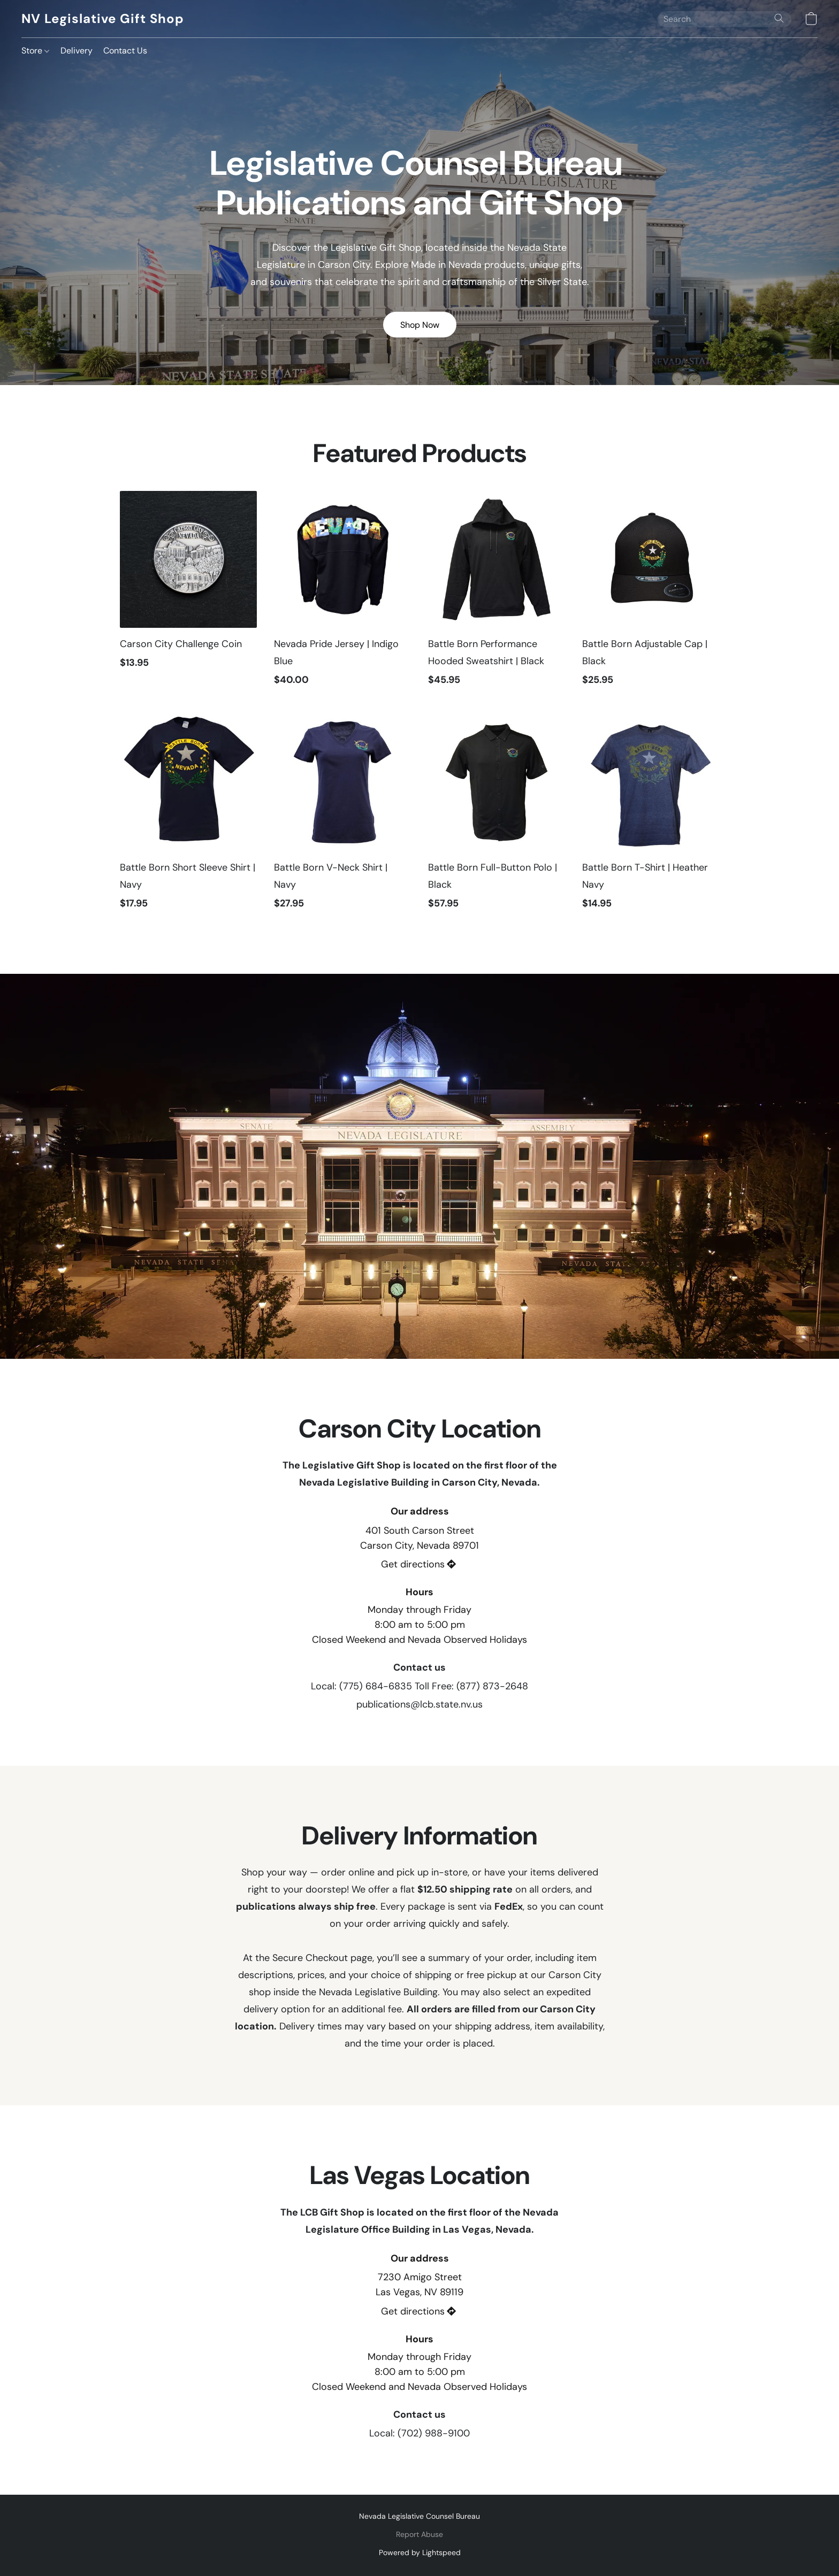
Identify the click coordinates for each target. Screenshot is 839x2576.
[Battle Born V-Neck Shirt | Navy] (342, 817)
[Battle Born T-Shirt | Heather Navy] (650, 817)
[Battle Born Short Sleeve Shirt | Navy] (188, 817)
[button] (102, 18)
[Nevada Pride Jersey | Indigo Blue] (342, 594)
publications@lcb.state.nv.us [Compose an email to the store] (419, 1704)
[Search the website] (779, 18)
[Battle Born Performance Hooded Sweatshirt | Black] (496, 594)
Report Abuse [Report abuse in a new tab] (419, 2534)
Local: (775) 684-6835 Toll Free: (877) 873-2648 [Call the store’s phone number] (419, 1686)
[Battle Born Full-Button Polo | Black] (496, 817)
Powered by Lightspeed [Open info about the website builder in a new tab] (420, 2552)
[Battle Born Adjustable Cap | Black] (650, 594)
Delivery (76, 50)
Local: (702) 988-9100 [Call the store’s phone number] (419, 2433)
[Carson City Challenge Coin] (188, 594)
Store (35, 50)
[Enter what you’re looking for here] (724, 19)
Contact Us (125, 50)
